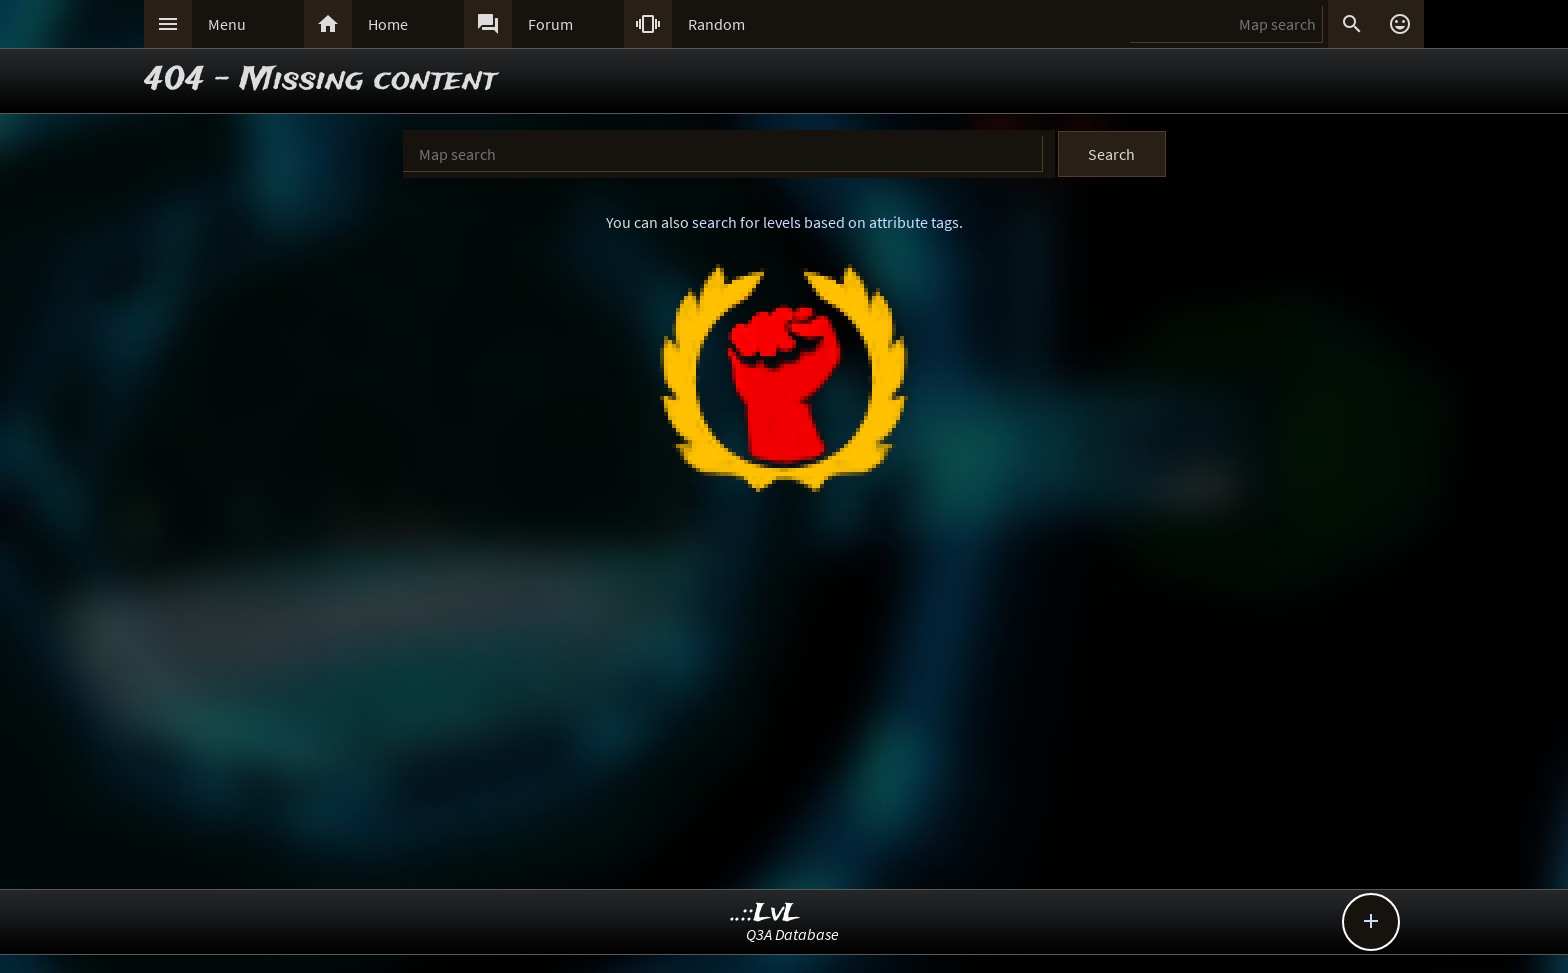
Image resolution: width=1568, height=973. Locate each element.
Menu (227, 24)
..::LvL (765, 913)
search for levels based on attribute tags (825, 222)
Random (716, 24)
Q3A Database (792, 934)
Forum (550, 24)
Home (388, 24)
